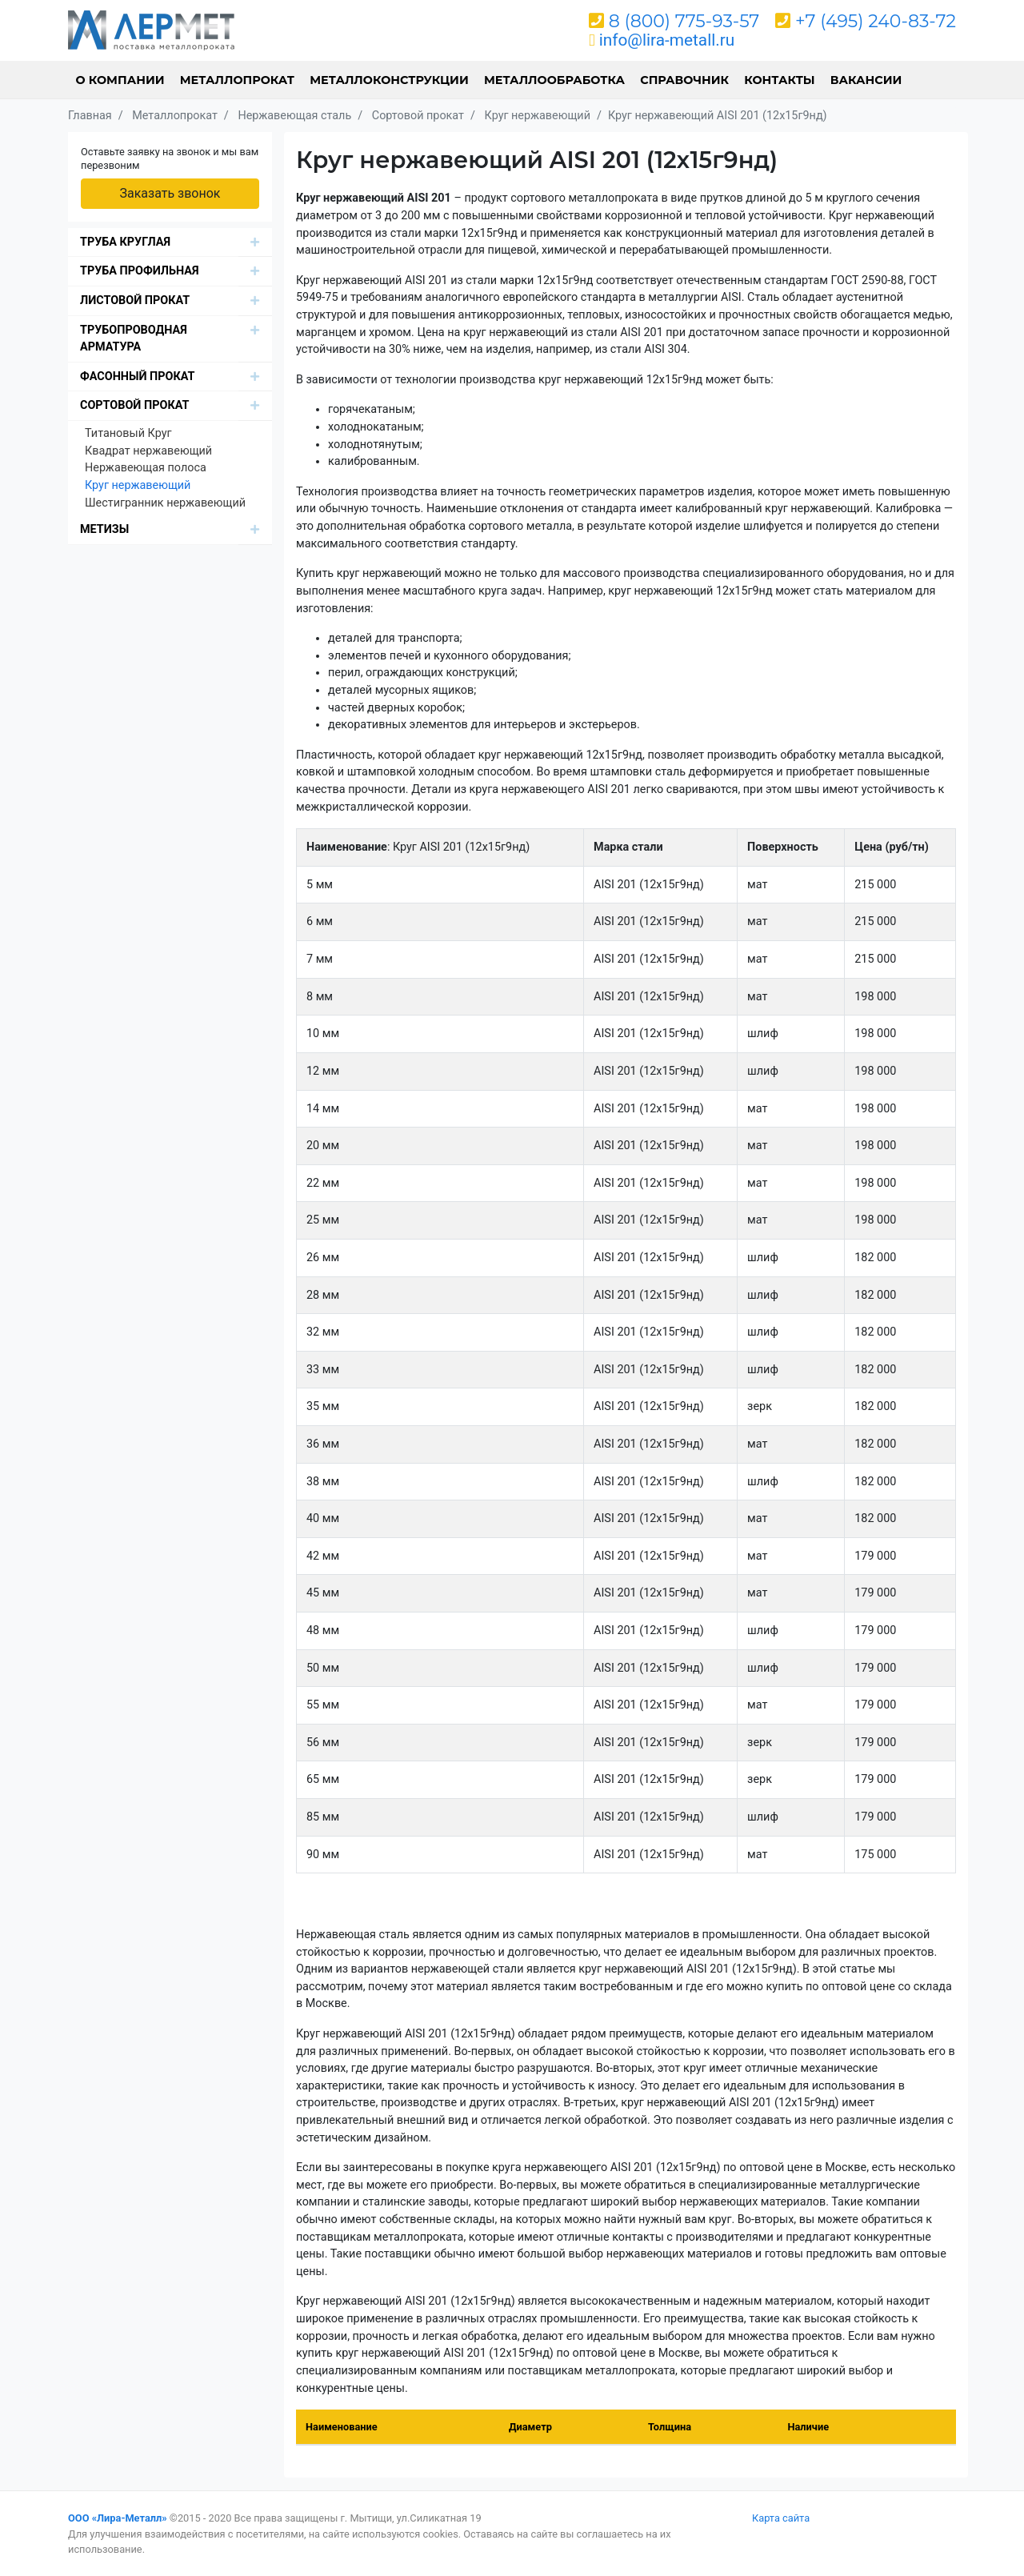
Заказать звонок (169, 193)
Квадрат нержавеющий (148, 451)
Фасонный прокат (137, 376)
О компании (120, 80)
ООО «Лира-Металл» (117, 2518)
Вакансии (866, 80)
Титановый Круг (128, 433)
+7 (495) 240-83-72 (875, 21)
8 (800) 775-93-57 (684, 21)
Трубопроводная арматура (133, 339)
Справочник (684, 80)
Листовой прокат (135, 300)
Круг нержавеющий (137, 485)
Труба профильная (139, 271)
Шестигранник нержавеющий (165, 503)
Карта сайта (781, 2518)
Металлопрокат (237, 80)
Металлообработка (554, 80)
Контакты (779, 80)
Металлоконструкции (389, 80)
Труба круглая (125, 242)
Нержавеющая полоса (145, 468)
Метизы (104, 529)
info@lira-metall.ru (667, 40)
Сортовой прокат (134, 405)
